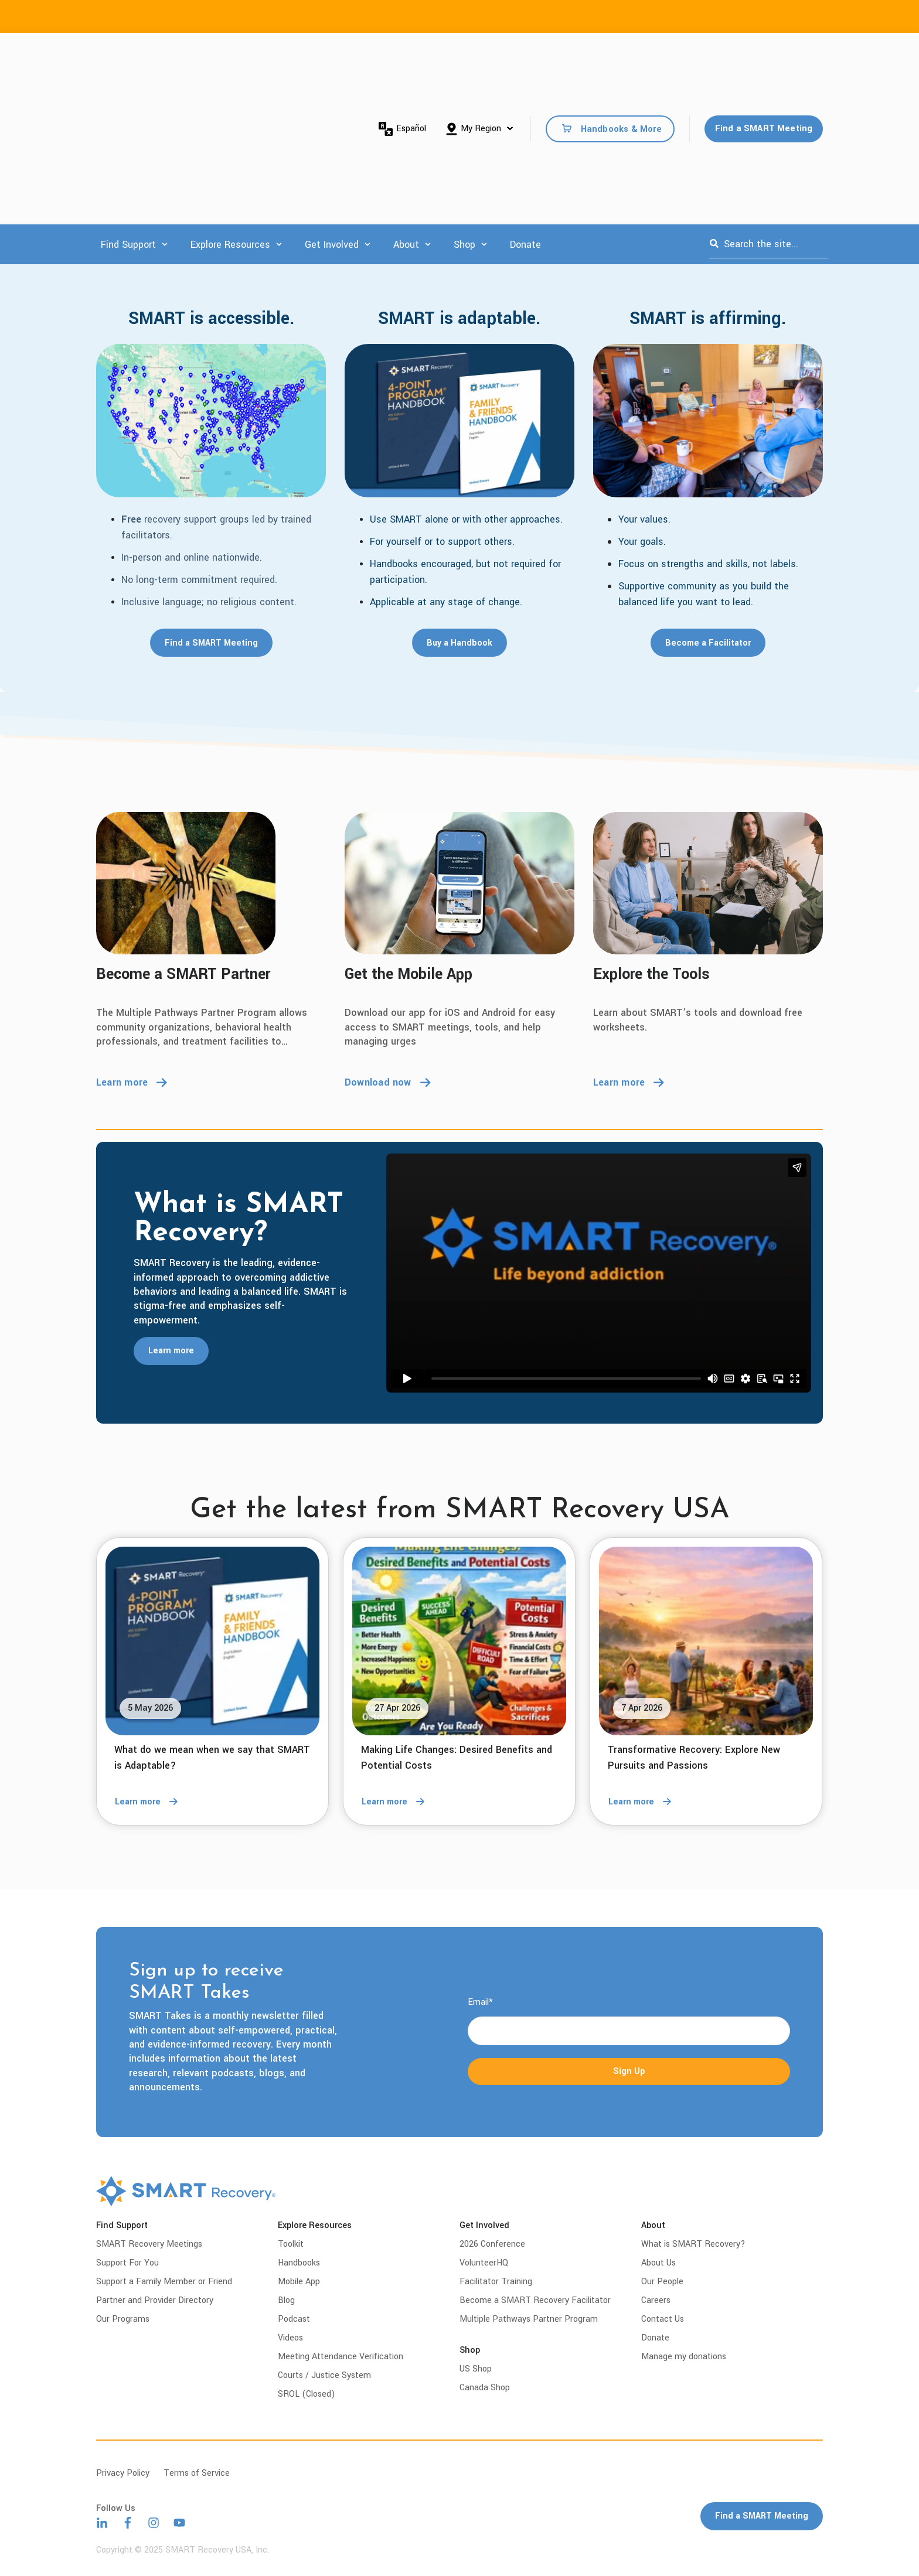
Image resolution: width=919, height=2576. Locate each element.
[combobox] (768, 104)
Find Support (128, 104)
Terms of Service (197, 2473)
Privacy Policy (122, 2473)
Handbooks (299, 2263)
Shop (464, 104)
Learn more (131, 1082)
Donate (525, 104)
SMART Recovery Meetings (149, 2244)
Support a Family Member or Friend (164, 2281)
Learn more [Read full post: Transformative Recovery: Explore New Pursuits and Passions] (642, 1802)
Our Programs (122, 2319)
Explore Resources (230, 104)
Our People (662, 2281)
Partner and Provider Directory (154, 2300)
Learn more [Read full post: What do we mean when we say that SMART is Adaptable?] (149, 1802)
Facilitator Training (496, 2281)
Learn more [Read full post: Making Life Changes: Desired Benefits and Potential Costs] (396, 1802)
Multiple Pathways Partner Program (529, 2319)
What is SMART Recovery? (693, 2244)
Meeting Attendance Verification (340, 2356)
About (406, 104)
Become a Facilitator (707, 643)
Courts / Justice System (324, 2375)
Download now (388, 1082)
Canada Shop (485, 2387)
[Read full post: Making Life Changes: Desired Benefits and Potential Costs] (459, 1641)
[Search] (714, 104)
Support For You (127, 2263)
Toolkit (291, 2244)
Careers (655, 2300)
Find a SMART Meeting (764, 58)
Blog (286, 2300)
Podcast (294, 2319)
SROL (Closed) (306, 2394)
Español (402, 59)
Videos (290, 2338)
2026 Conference (492, 2244)
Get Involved (332, 104)
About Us (658, 2263)
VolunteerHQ (484, 2263)
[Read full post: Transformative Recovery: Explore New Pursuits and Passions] (706, 1641)
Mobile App (299, 2281)
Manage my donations (683, 2356)
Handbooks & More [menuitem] (621, 59)
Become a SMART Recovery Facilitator (535, 2300)
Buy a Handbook (459, 643)
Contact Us (662, 2319)
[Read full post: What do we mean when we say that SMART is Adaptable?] (212, 1641)
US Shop (476, 2369)
